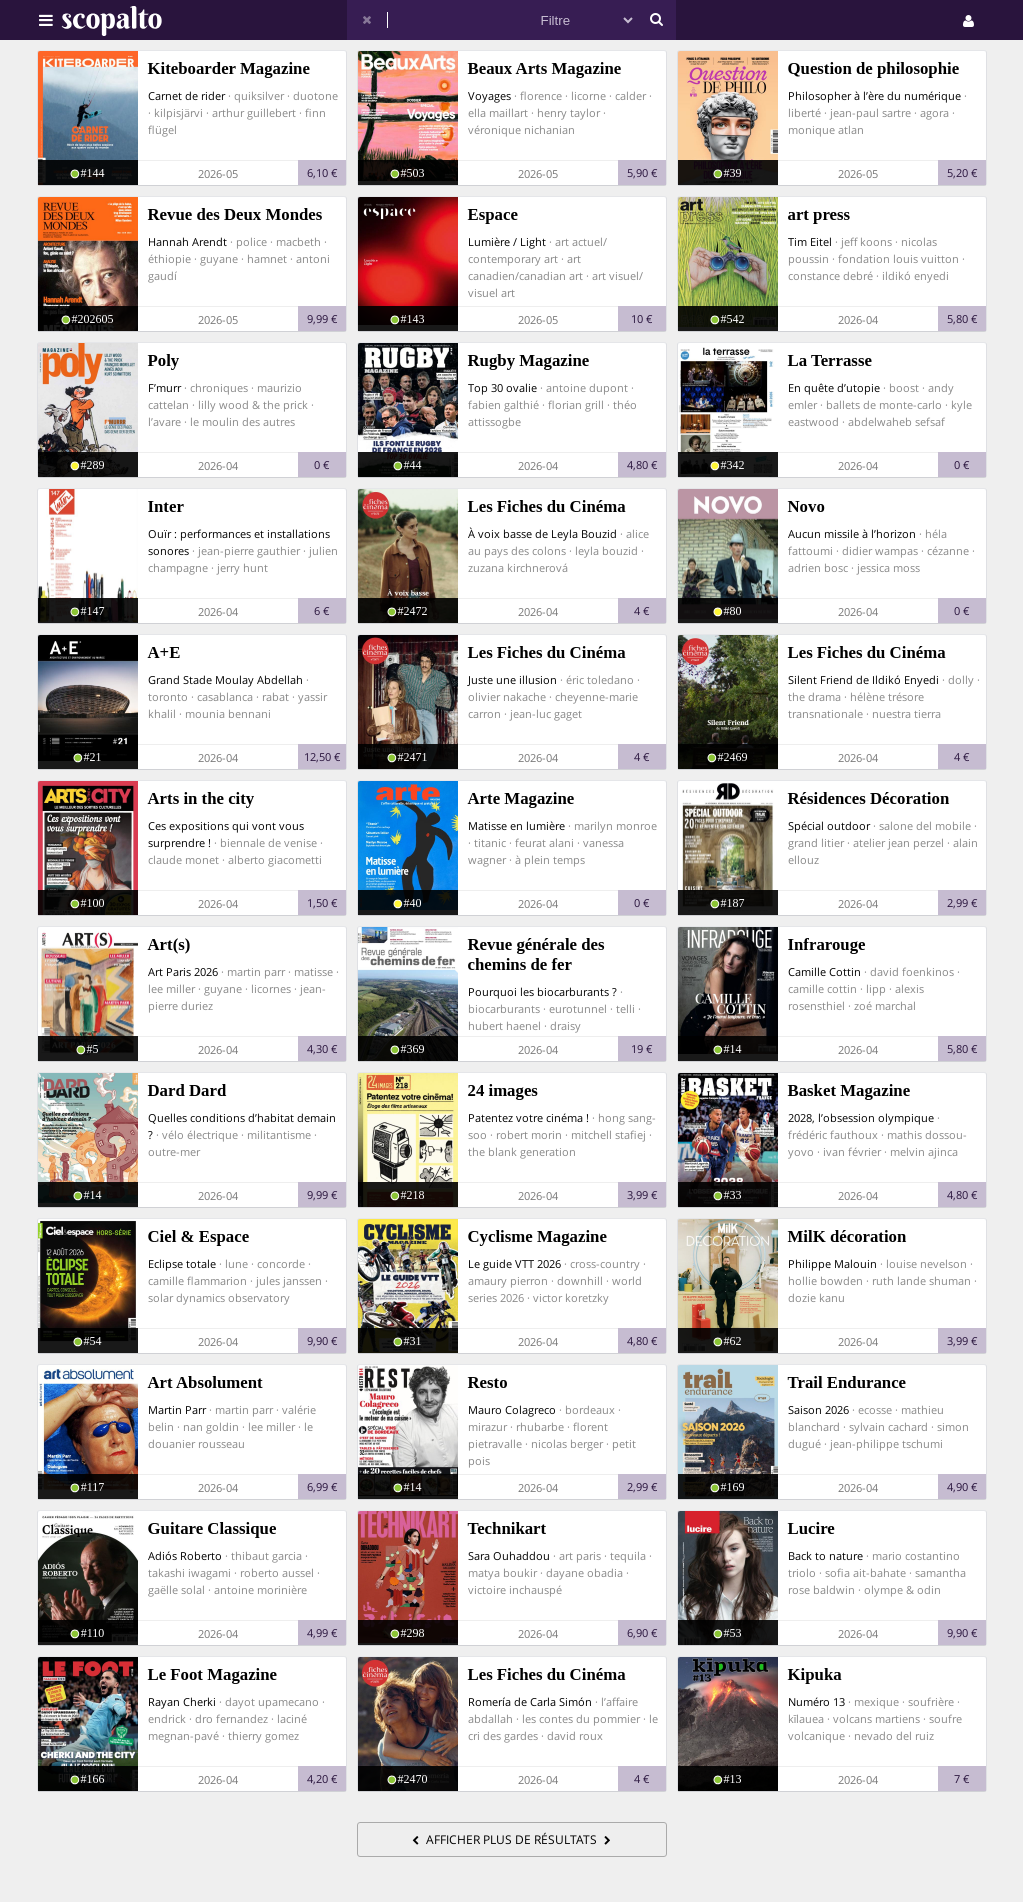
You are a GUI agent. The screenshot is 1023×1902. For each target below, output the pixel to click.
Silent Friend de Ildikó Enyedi (863, 679)
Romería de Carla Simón (530, 1701)
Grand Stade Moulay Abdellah (225, 679)
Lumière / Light (507, 241)
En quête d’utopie (834, 387)
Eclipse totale (182, 1263)
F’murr (164, 387)
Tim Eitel (810, 241)
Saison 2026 (818, 1409)
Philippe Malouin (832, 1263)
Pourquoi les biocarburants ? (542, 991)
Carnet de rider (186, 95)
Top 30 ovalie (502, 387)
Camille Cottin (824, 971)
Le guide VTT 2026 (514, 1263)
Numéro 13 (816, 1701)
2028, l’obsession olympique (861, 1117)
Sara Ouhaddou (509, 1555)
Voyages (489, 95)
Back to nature (825, 1555)
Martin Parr (177, 1409)
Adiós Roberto (185, 1555)
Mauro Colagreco (512, 1409)
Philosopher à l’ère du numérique (874, 95)
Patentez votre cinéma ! (528, 1117)
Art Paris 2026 (183, 971)
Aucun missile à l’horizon (852, 533)
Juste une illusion (512, 679)
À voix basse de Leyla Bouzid (542, 533)
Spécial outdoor (829, 825)
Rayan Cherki (182, 1701)
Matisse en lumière (516, 825)
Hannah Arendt (187, 241)
